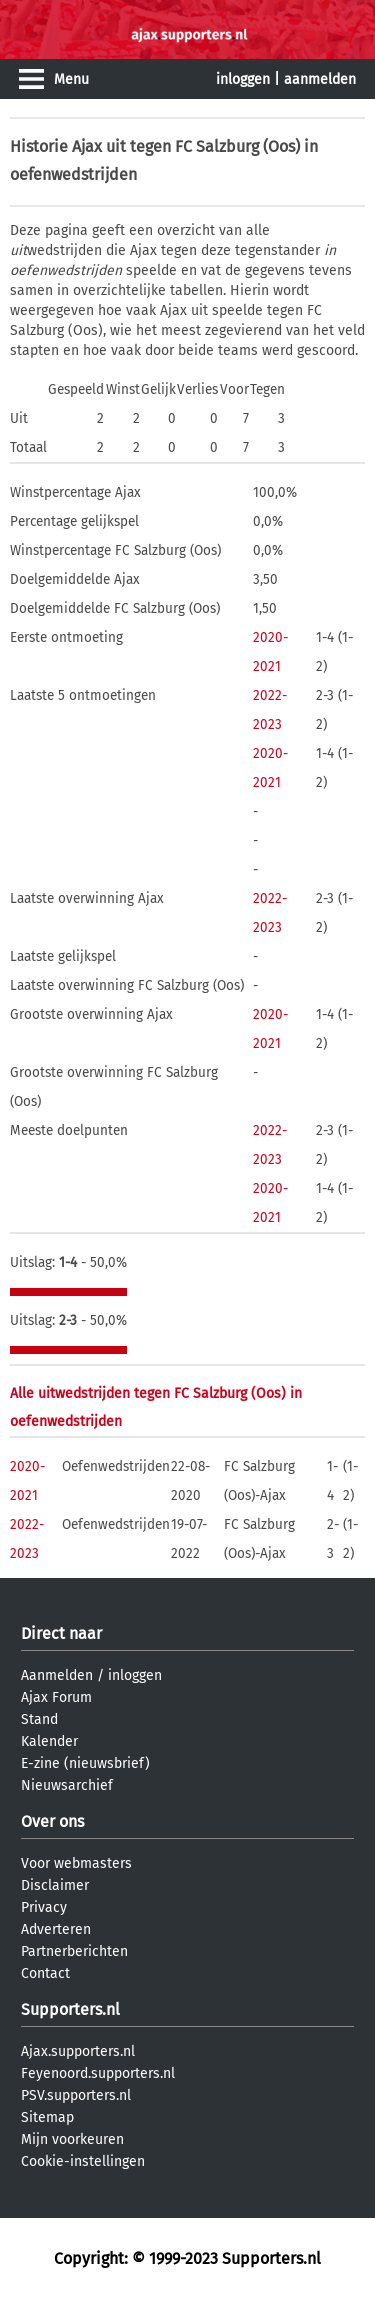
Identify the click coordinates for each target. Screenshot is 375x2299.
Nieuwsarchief (67, 1785)
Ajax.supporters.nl (78, 2051)
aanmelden (320, 79)
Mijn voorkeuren (72, 2139)
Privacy (44, 1907)
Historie (39, 146)
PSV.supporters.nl (76, 2095)
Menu (71, 79)
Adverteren (56, 1929)
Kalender (49, 1741)
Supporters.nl (70, 2009)
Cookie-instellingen (83, 2161)
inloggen (243, 79)
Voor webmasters (76, 1863)
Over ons (52, 1821)
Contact (45, 1973)
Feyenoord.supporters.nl (98, 2073)
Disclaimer (55, 1885)
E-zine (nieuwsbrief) (85, 1763)
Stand (39, 1719)
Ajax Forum (56, 1697)
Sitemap (47, 2117)
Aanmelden (57, 1675)
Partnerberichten (74, 1951)
